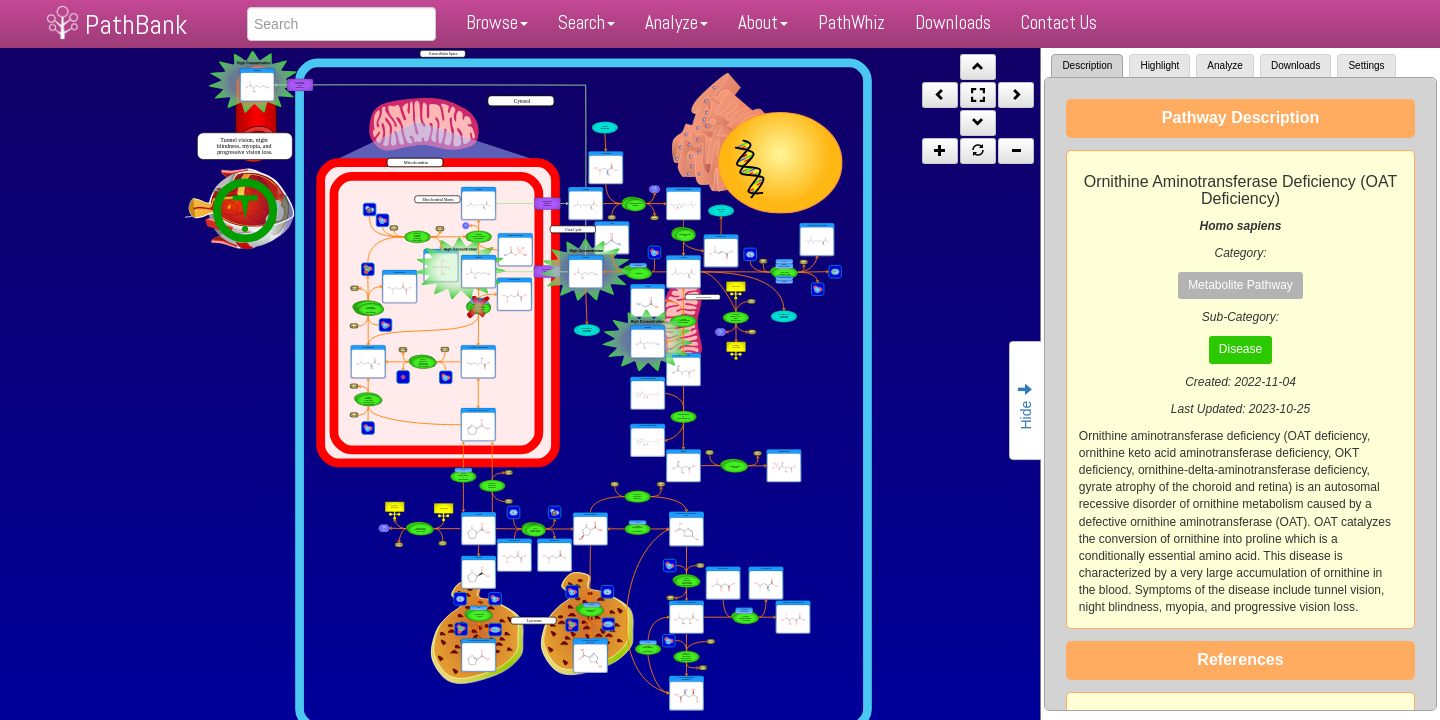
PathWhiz (851, 22)
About (763, 22)
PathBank (136, 24)
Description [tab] (1087, 65)
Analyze (676, 22)
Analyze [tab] (1225, 65)
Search (586, 22)
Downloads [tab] (1295, 65)
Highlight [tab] (1159, 65)
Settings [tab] (1366, 65)
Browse (497, 22)
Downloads (953, 22)
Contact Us (1059, 22)
